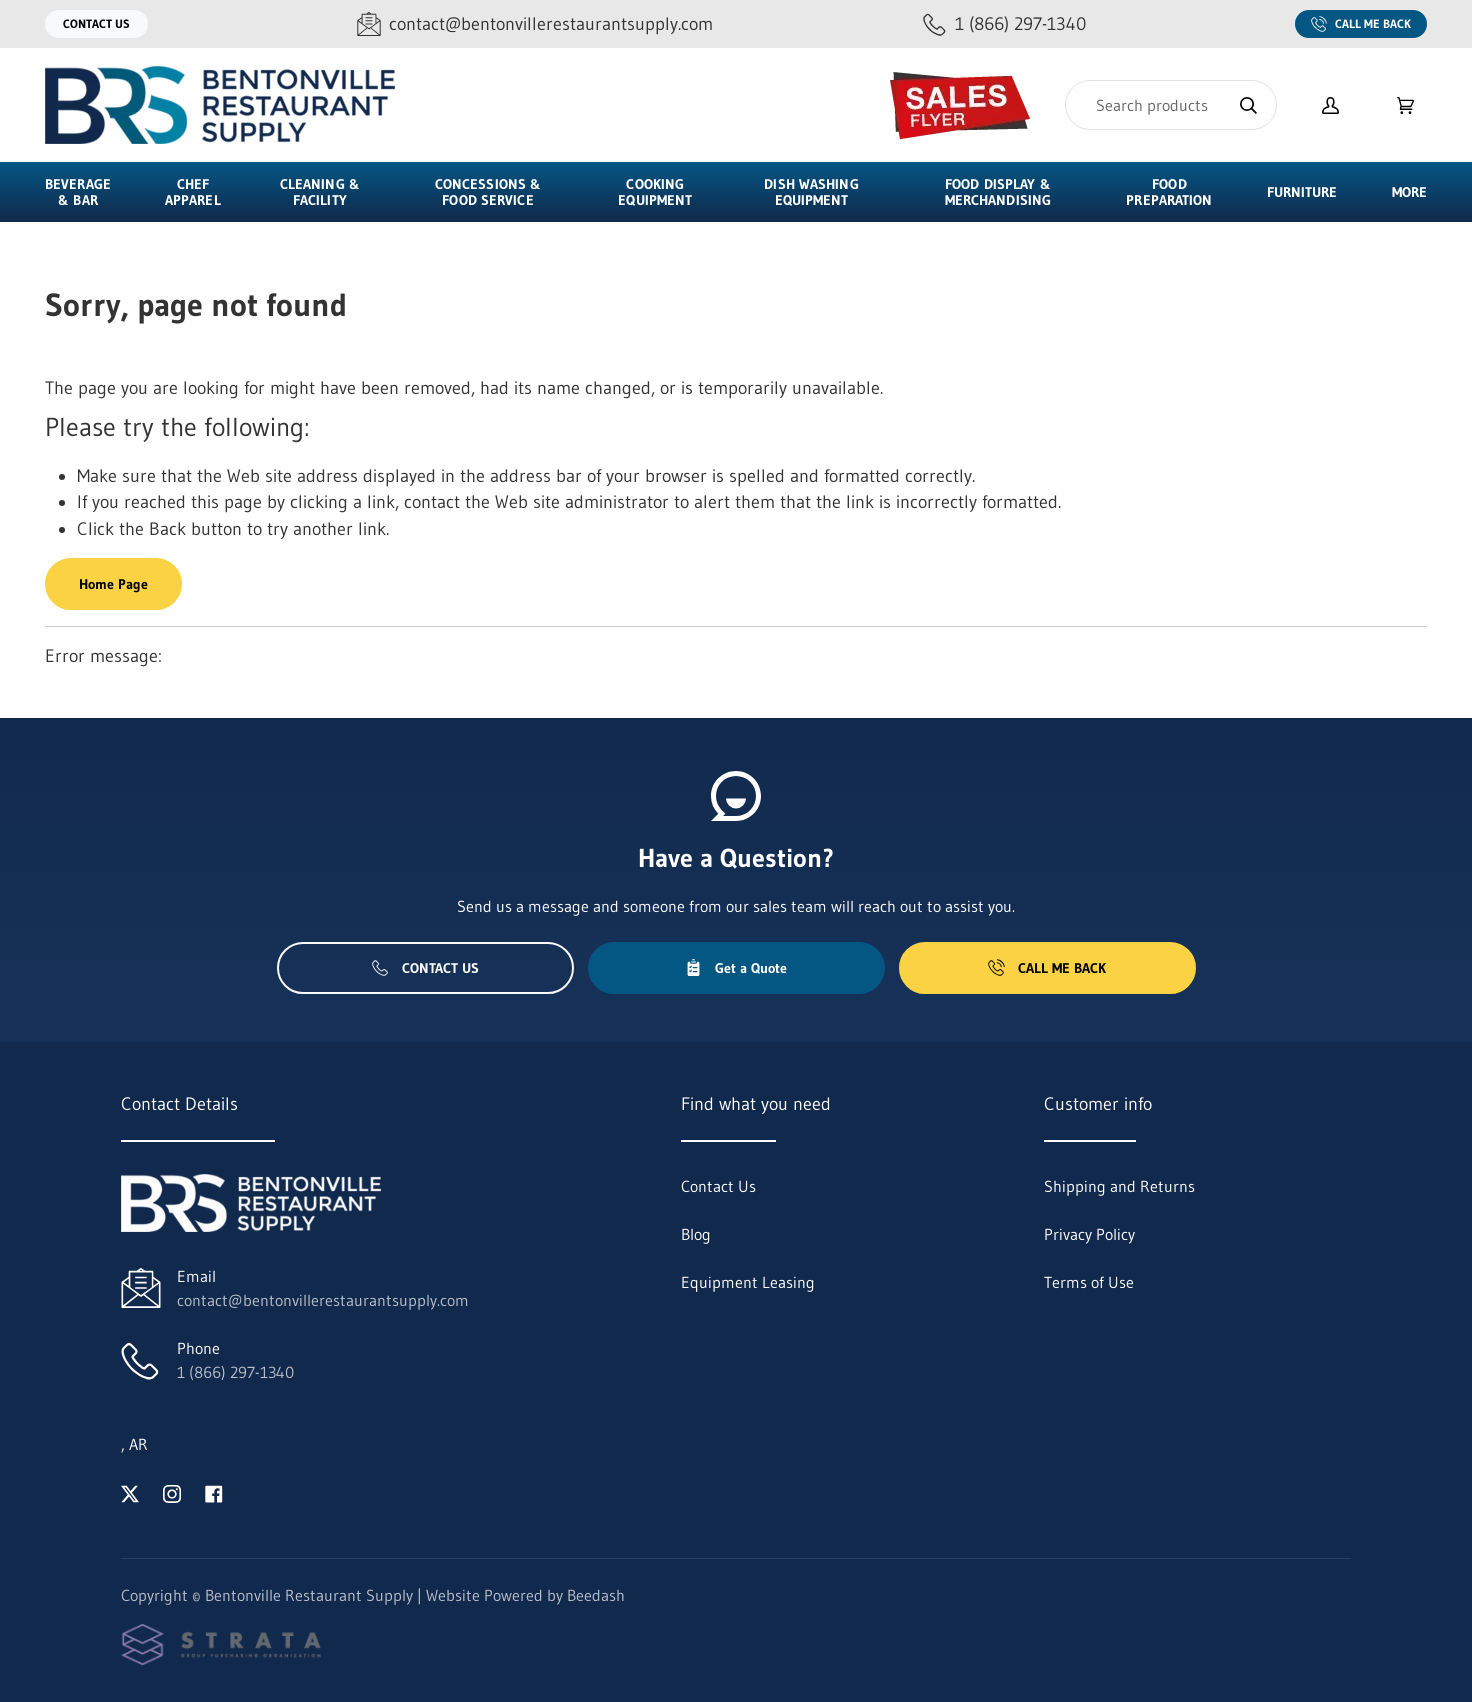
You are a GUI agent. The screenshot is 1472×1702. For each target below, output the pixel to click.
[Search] (1171, 105)
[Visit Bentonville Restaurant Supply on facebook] (214, 1492)
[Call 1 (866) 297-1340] (1004, 24)
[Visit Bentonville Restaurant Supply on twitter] (130, 1492)
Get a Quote (736, 968)
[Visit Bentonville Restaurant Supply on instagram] (172, 1492)
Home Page (113, 584)
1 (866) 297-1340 (235, 1372)
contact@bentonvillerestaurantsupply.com (323, 1300)
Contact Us (96, 23)
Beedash (596, 1595)
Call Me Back (1361, 24)
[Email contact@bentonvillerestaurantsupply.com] (535, 24)
